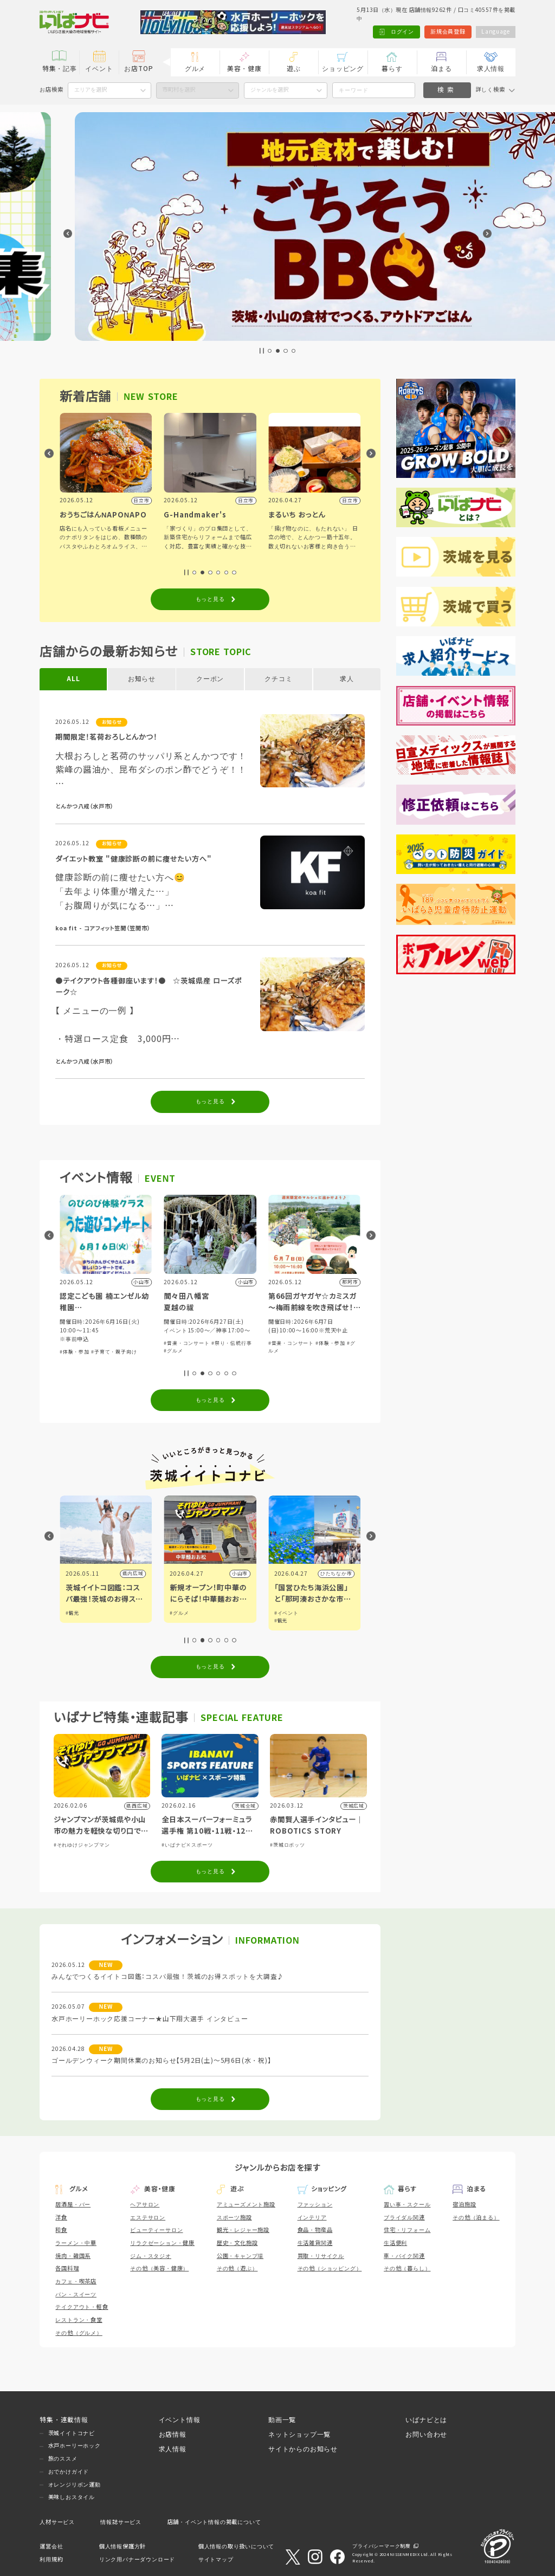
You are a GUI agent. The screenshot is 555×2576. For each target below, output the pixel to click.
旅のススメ (63, 2459)
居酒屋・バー (73, 2205)
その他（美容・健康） (159, 2268)
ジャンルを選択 (269, 90)
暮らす (392, 68)
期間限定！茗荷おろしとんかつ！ (106, 737)
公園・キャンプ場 (240, 2256)
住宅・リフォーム (407, 2230)
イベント (99, 68)
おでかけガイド (68, 2472)
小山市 (344, 1573)
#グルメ (277, 1351)
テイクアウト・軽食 (81, 2307)
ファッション (315, 2205)
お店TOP (138, 68)
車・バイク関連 (404, 2256)
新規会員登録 (448, 32)
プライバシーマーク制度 (381, 2546)
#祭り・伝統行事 (335, 1343)
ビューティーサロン (156, 2230)
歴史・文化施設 (237, 2243)
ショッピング (343, 68)
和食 (61, 2230)
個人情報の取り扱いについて (236, 2546)
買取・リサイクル (321, 2256)
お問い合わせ (426, 2434)
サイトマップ (216, 2559)
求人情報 (491, 68)
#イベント (78, 1613)
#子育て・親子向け (218, 1352)
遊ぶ (294, 68)
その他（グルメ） (78, 2333)
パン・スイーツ (75, 2294)
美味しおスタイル (71, 2497)
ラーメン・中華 (75, 2243)
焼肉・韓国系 (73, 2256)
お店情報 (172, 2434)
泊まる (441, 68)
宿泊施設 (464, 2205)
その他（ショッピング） (330, 2268)
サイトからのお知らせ (303, 2448)
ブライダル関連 (404, 2218)
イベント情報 (180, 2419)
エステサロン (147, 2218)
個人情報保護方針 (122, 2546)
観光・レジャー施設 (243, 2230)
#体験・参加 (178, 1352)
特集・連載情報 (64, 2419)
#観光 (176, 1613)
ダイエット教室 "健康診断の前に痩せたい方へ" (133, 859)
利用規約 (51, 2559)
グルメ (195, 68)
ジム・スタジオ (150, 2256)
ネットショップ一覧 (299, 2434)
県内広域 (133, 1573)
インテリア (312, 2218)
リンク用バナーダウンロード (137, 2559)
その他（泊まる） (476, 2218)
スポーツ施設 (234, 2218)
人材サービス (57, 2522)
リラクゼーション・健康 (162, 2243)
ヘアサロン (144, 2205)
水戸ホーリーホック (74, 2446)
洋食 (61, 2218)
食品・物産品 (315, 2230)
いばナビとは (426, 2419)
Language (495, 32)
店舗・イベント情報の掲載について (214, 2522)
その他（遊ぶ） (237, 2268)
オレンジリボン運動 (74, 2485)
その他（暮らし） (407, 2268)
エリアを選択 (90, 90)
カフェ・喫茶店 (75, 2281)
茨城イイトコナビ (71, 2433)
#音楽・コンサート (82, 1352)
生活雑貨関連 (315, 2243)
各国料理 (67, 2268)
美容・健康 (244, 68)
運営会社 (51, 2546)
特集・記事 (59, 68)
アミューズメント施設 (246, 2205)
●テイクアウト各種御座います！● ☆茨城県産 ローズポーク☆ (148, 986)
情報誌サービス (120, 2522)
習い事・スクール (407, 2205)
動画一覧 (282, 2419)
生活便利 (395, 2243)
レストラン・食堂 (78, 2320)
